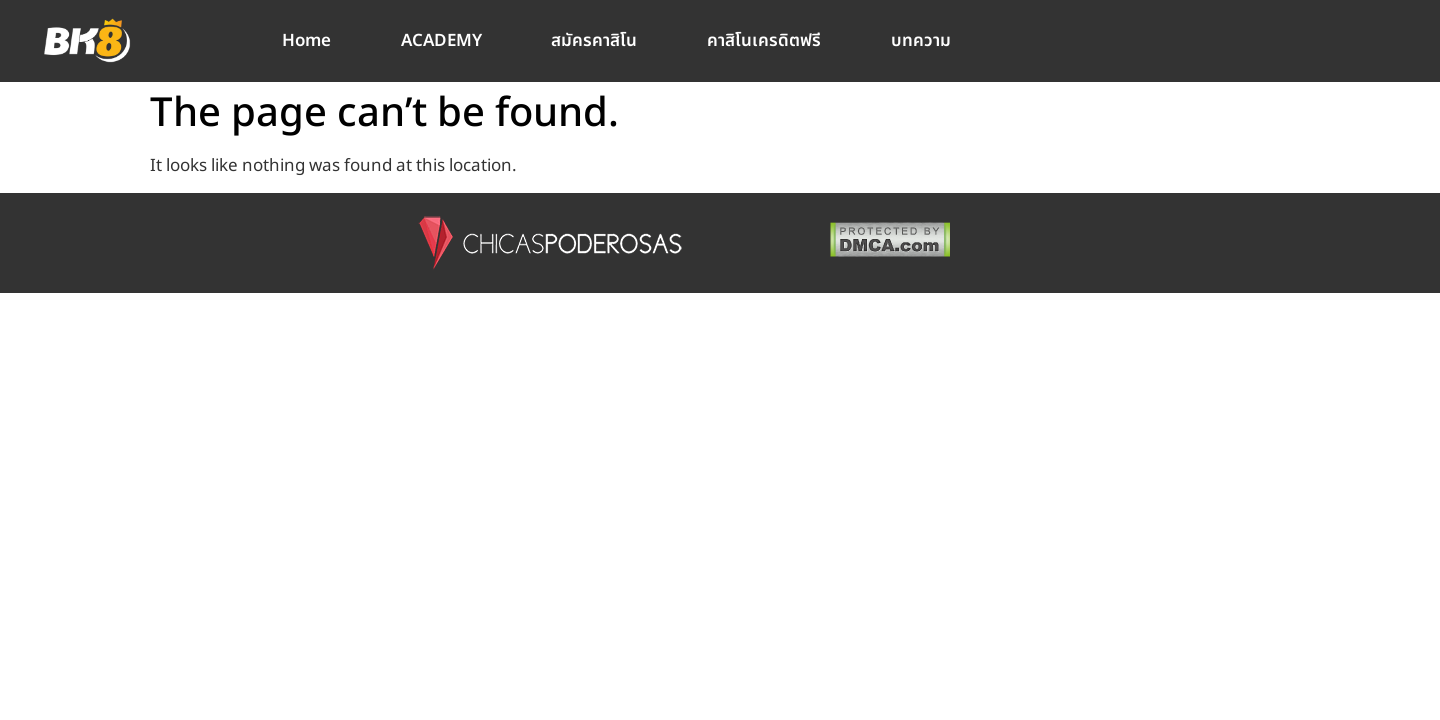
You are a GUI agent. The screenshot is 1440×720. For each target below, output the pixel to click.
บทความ (921, 41)
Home (306, 41)
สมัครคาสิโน (594, 41)
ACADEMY (441, 41)
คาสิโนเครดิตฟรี (764, 41)
